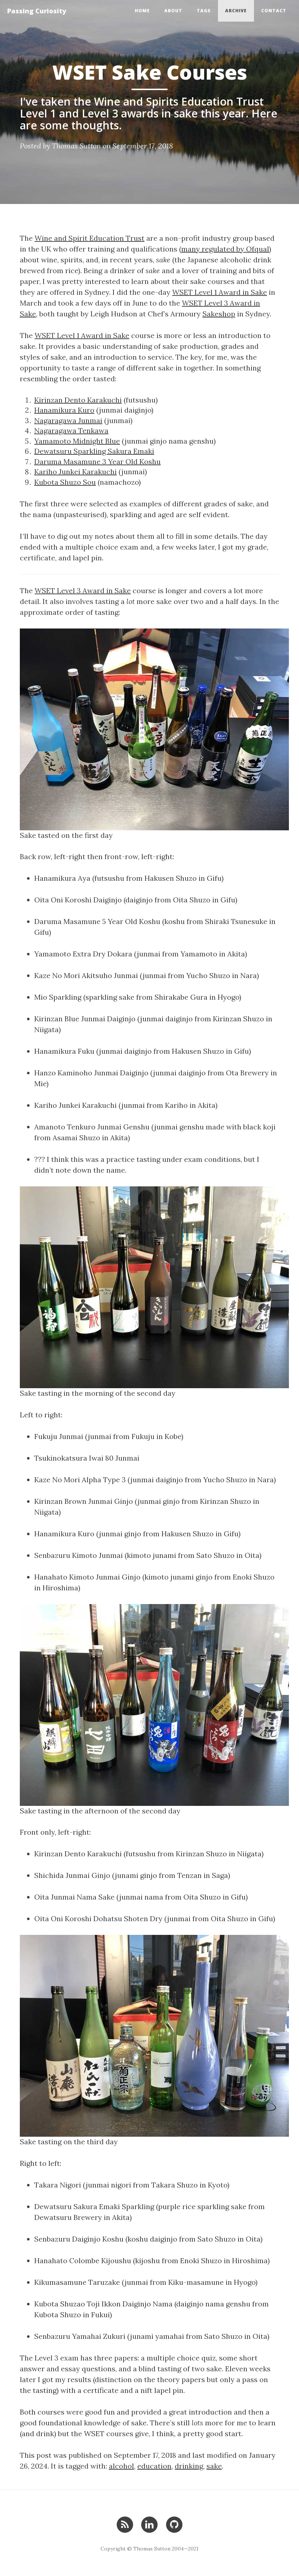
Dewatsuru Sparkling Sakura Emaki (94, 451)
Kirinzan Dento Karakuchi (78, 399)
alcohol (121, 2465)
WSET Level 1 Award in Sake (219, 292)
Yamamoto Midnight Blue (77, 440)
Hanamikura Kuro (64, 409)
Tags (204, 11)
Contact (273, 11)
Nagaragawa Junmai (68, 420)
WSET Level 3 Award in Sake (83, 590)
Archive (236, 11)
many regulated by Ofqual (225, 248)
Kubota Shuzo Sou (65, 482)
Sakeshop (218, 313)
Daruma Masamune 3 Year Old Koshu (97, 461)
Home (142, 11)
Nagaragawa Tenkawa (71, 430)
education (154, 2465)
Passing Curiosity (36, 10)
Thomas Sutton (76, 145)
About (173, 11)
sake (214, 2465)
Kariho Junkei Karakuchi (75, 471)
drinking (189, 2465)
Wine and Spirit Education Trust (89, 238)
